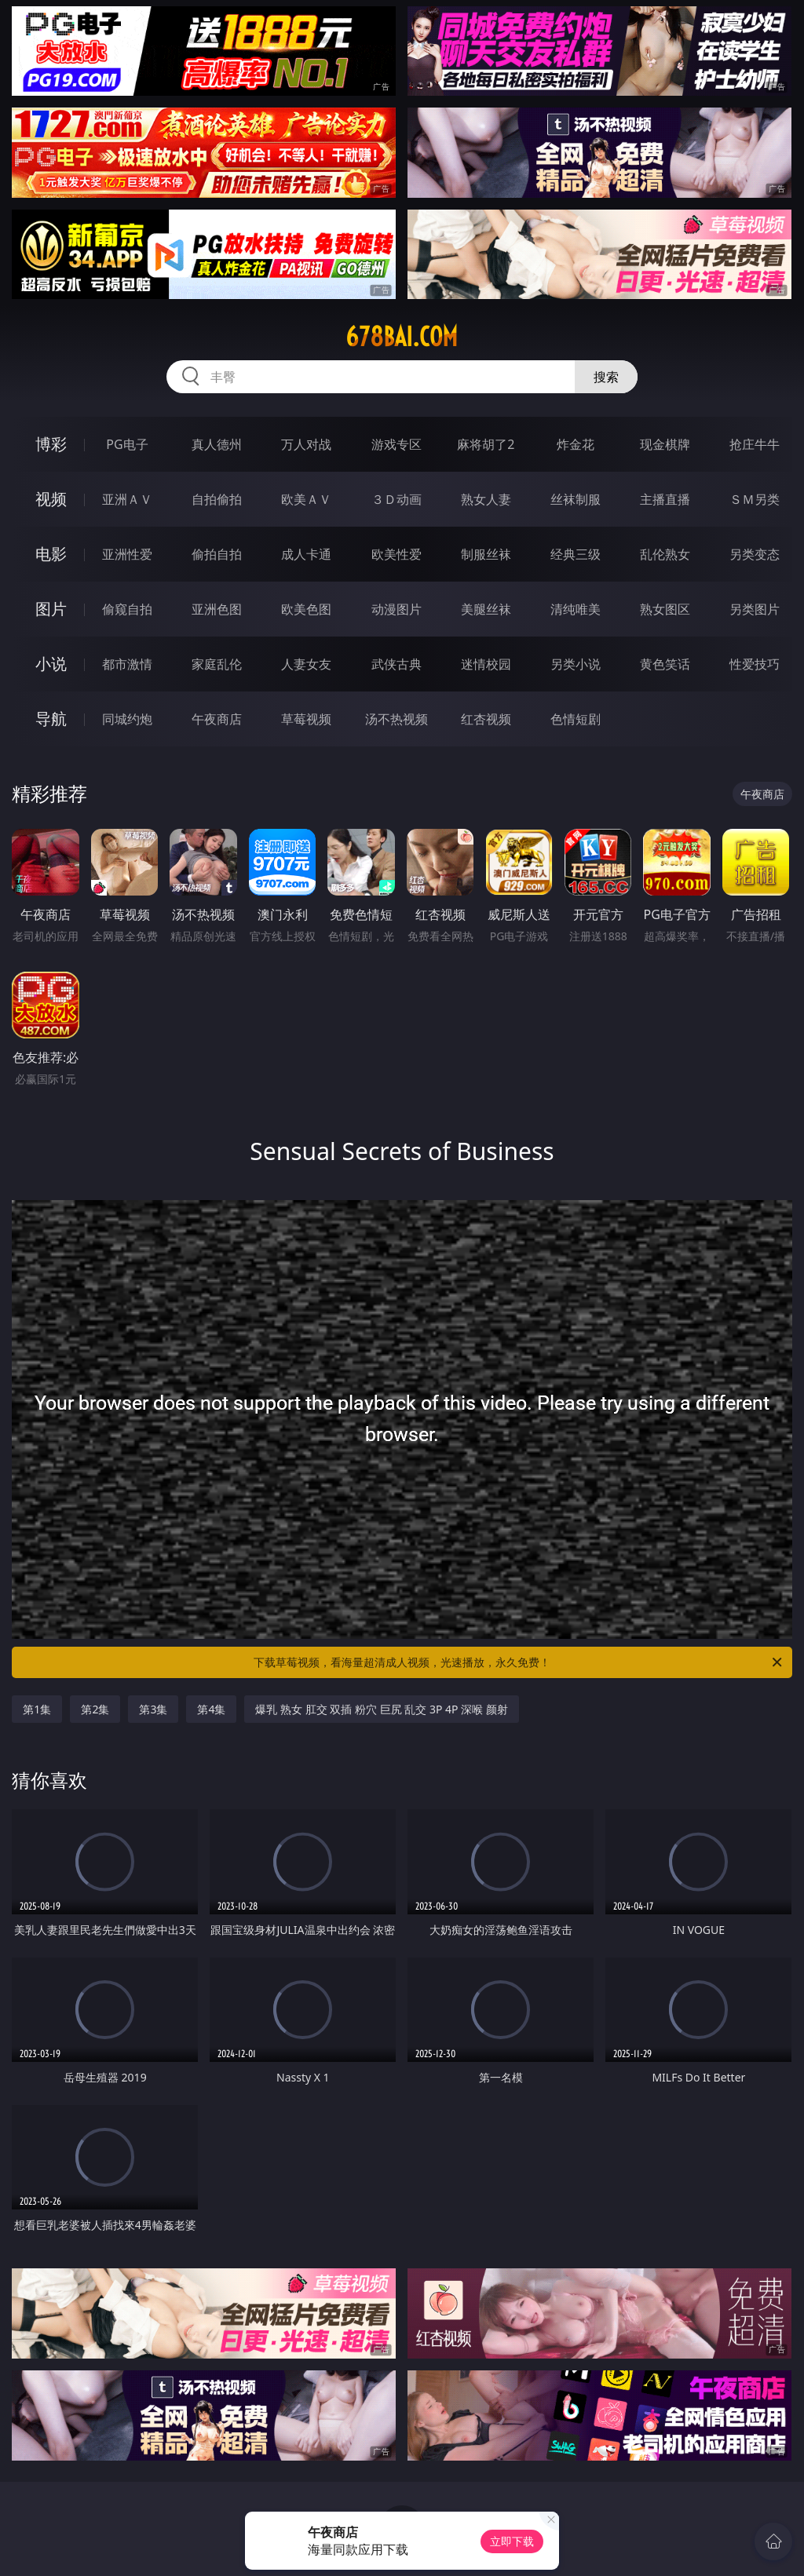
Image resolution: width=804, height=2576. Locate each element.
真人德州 (217, 444)
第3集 (153, 1709)
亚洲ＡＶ (127, 499)
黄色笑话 (665, 664)
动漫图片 (396, 609)
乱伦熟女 (665, 554)
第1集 (37, 1709)
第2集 (95, 1709)
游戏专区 (396, 444)
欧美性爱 (396, 554)
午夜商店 (217, 719)
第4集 (211, 1709)
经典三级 (575, 554)
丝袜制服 (575, 499)
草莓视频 (306, 719)
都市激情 (127, 664)
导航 (51, 718)
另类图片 (754, 609)
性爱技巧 (754, 664)
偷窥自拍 (127, 609)
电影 (51, 553)
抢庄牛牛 (754, 444)
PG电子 (127, 444)
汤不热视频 (396, 719)
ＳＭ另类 (754, 499)
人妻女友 (306, 664)
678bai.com (401, 336)
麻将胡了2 (485, 444)
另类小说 (575, 664)
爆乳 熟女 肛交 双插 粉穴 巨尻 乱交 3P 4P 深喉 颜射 (381, 1709)
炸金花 (575, 444)
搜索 (606, 376)
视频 (51, 498)
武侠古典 (396, 664)
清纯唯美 (575, 609)
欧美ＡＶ (306, 499)
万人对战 (306, 444)
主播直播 (665, 499)
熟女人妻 (486, 499)
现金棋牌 (665, 444)
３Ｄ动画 (396, 499)
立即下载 (512, 2541)
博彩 (51, 443)
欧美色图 (306, 609)
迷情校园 (486, 664)
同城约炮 (127, 719)
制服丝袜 (486, 554)
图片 (51, 608)
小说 (51, 663)
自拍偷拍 (217, 499)
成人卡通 (306, 554)
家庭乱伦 (217, 664)
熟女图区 (665, 609)
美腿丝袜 (486, 609)
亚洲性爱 (127, 554)
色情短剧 (575, 719)
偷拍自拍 (217, 554)
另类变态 (754, 554)
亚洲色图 (217, 609)
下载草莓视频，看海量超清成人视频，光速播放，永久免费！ (519, 1662)
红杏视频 (486, 719)
